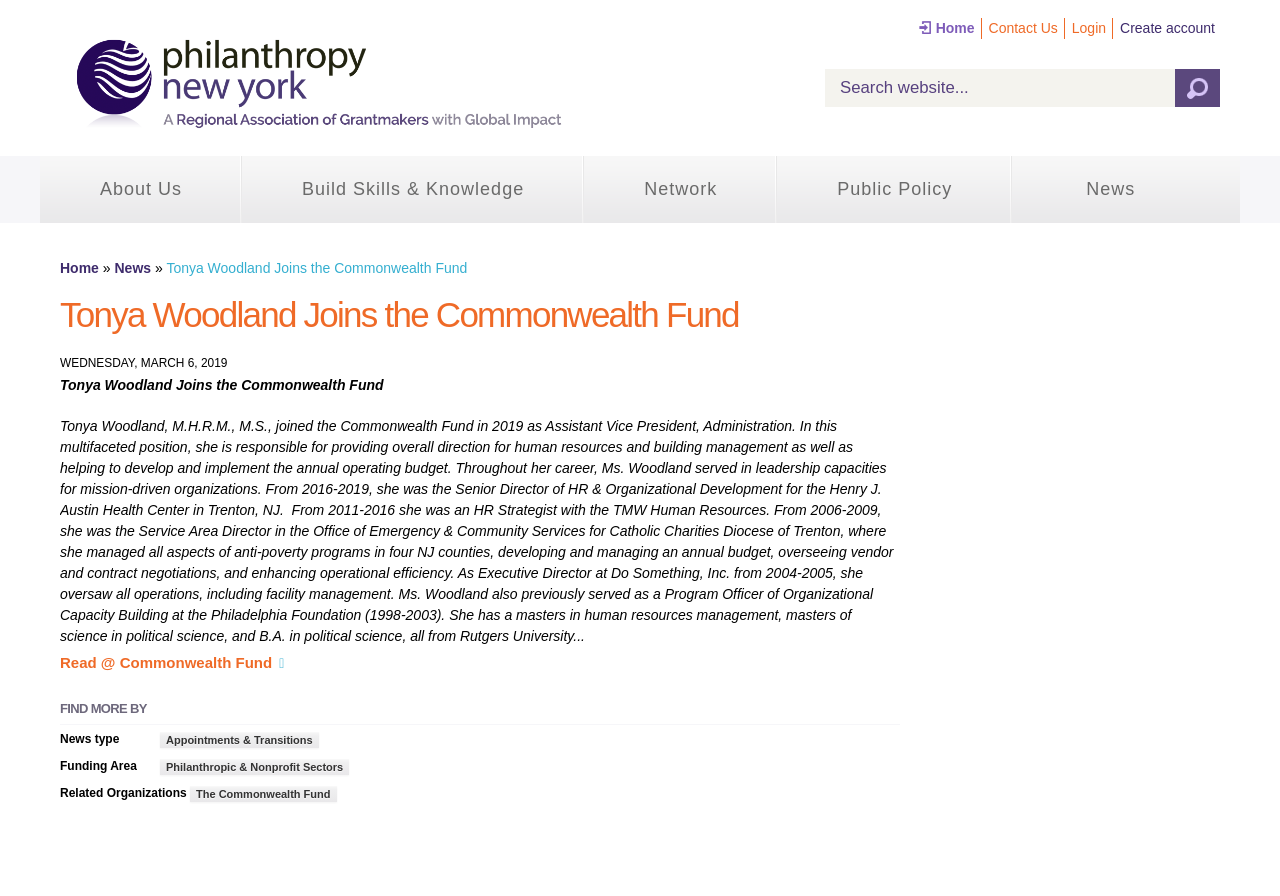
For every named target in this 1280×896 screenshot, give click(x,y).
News (1110, 189)
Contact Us (1023, 28)
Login (1089, 28)
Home (955, 28)
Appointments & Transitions (239, 740)
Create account (1167, 28)
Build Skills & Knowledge (413, 189)
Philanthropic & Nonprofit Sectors (254, 767)
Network (680, 189)
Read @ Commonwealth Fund (166, 662)
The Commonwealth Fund (263, 794)
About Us (141, 189)
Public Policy (894, 189)
